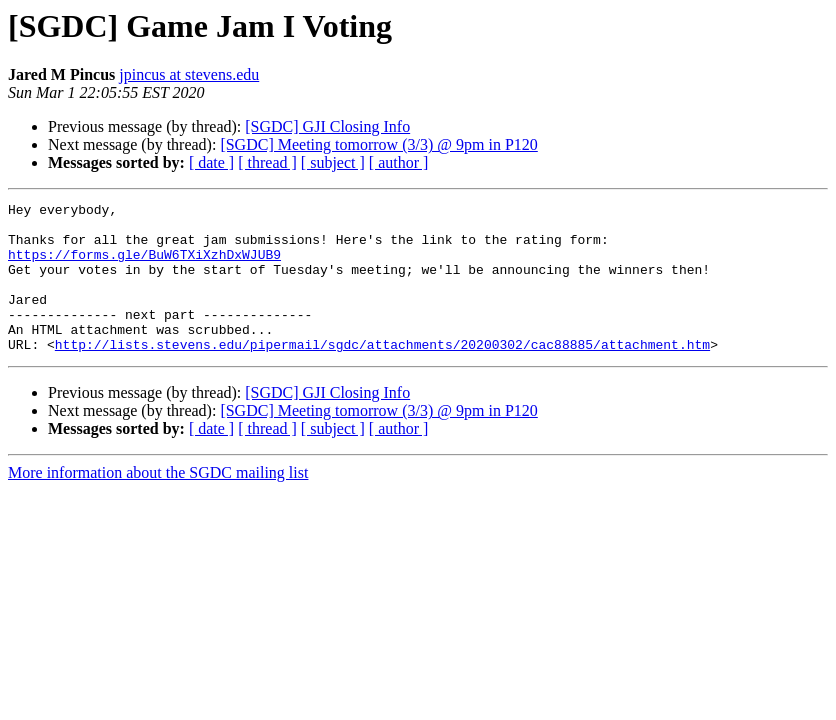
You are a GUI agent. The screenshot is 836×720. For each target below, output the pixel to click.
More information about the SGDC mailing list (158, 502)
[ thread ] (267, 162)
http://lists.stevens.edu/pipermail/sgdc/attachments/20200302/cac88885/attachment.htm (382, 374)
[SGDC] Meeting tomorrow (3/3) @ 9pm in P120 (378, 144)
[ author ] (399, 162)
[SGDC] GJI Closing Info (327, 126)
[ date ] (211, 162)
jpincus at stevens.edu (189, 74)
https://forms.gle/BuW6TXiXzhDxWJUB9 (144, 266)
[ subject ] (333, 162)
